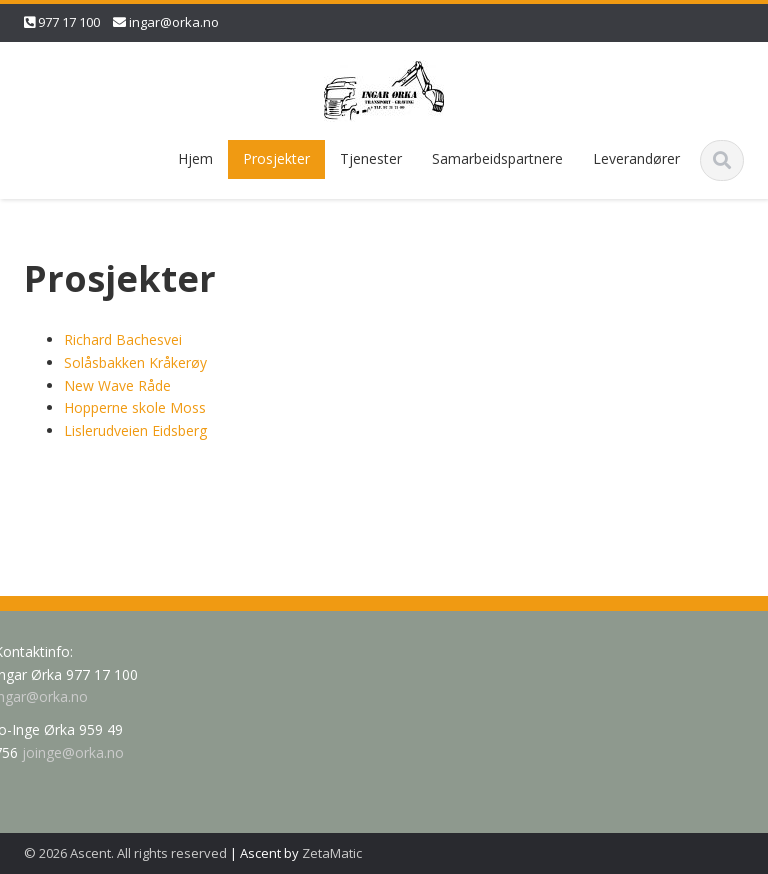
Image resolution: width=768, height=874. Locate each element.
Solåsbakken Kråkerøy (135, 362)
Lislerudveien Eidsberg (135, 430)
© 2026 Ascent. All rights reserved (125, 853)
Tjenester (371, 158)
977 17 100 (69, 22)
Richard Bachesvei (123, 339)
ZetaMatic (332, 853)
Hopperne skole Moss (135, 407)
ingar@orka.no (174, 22)
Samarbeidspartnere (497, 158)
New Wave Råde (117, 385)
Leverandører (636, 158)
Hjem (195, 158)
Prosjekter (276, 158)
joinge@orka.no (70, 752)
